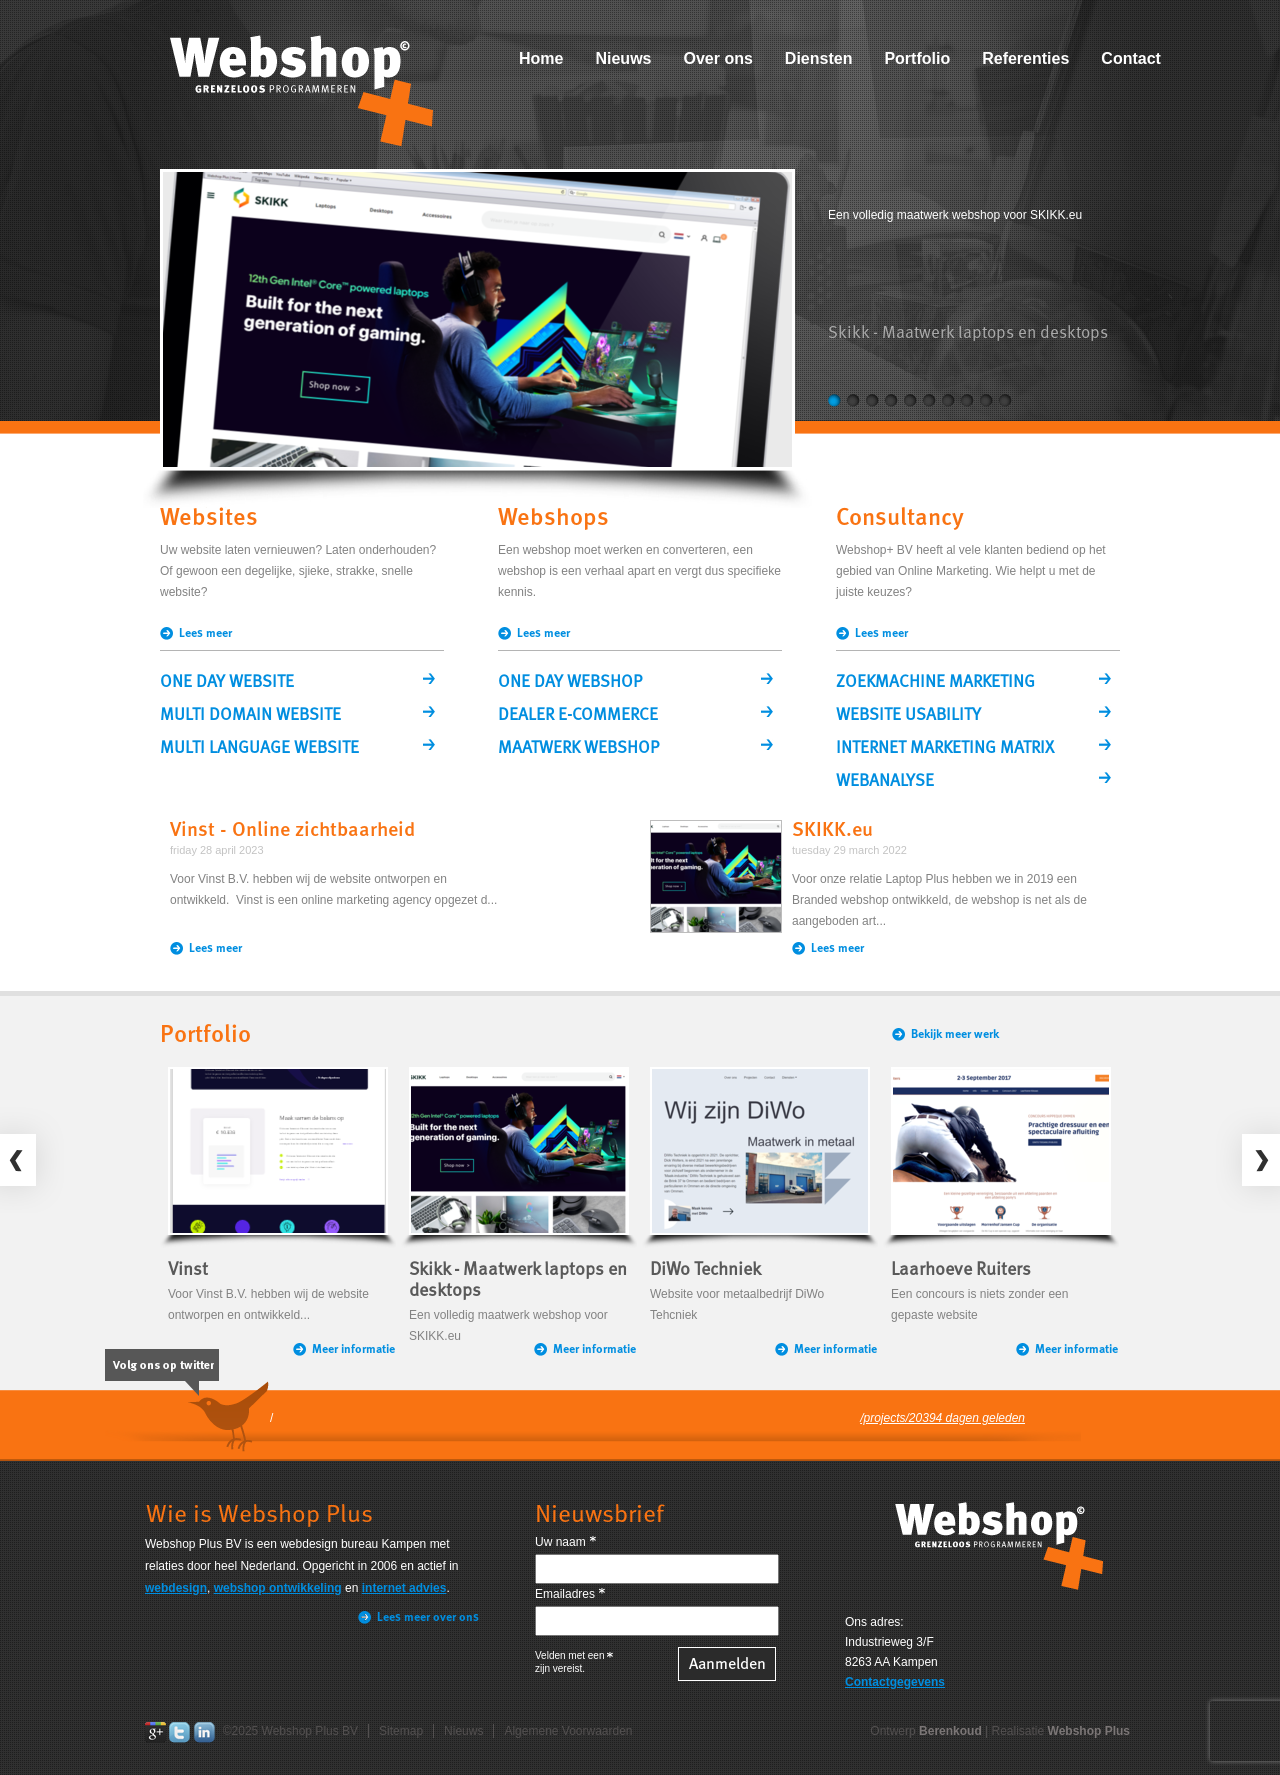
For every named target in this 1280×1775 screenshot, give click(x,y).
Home (541, 58)
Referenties (1025, 58)
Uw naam (560, 1542)
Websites (209, 519)
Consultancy (900, 519)
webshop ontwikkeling (278, 1588)
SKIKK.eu (832, 831)
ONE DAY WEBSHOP (570, 682)
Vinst (188, 1270)
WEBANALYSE (885, 781)
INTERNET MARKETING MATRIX (945, 748)
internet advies (404, 1588)
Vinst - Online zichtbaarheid (292, 831)
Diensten (819, 58)
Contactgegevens (895, 1682)
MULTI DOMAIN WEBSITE (250, 715)
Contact (1131, 58)
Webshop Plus (1089, 1731)
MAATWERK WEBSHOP (578, 748)
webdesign (176, 1588)
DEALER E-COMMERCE (578, 715)
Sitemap (401, 1731)
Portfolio (917, 58)
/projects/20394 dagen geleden (942, 1418)
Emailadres (565, 1594)
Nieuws (623, 58)
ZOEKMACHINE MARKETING (935, 682)
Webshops (553, 519)
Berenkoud (950, 1731)
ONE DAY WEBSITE (227, 682)
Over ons (717, 58)
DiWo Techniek (705, 1270)
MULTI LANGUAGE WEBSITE (259, 748)
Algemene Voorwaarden (568, 1731)
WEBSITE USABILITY (908, 715)
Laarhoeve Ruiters (961, 1270)
